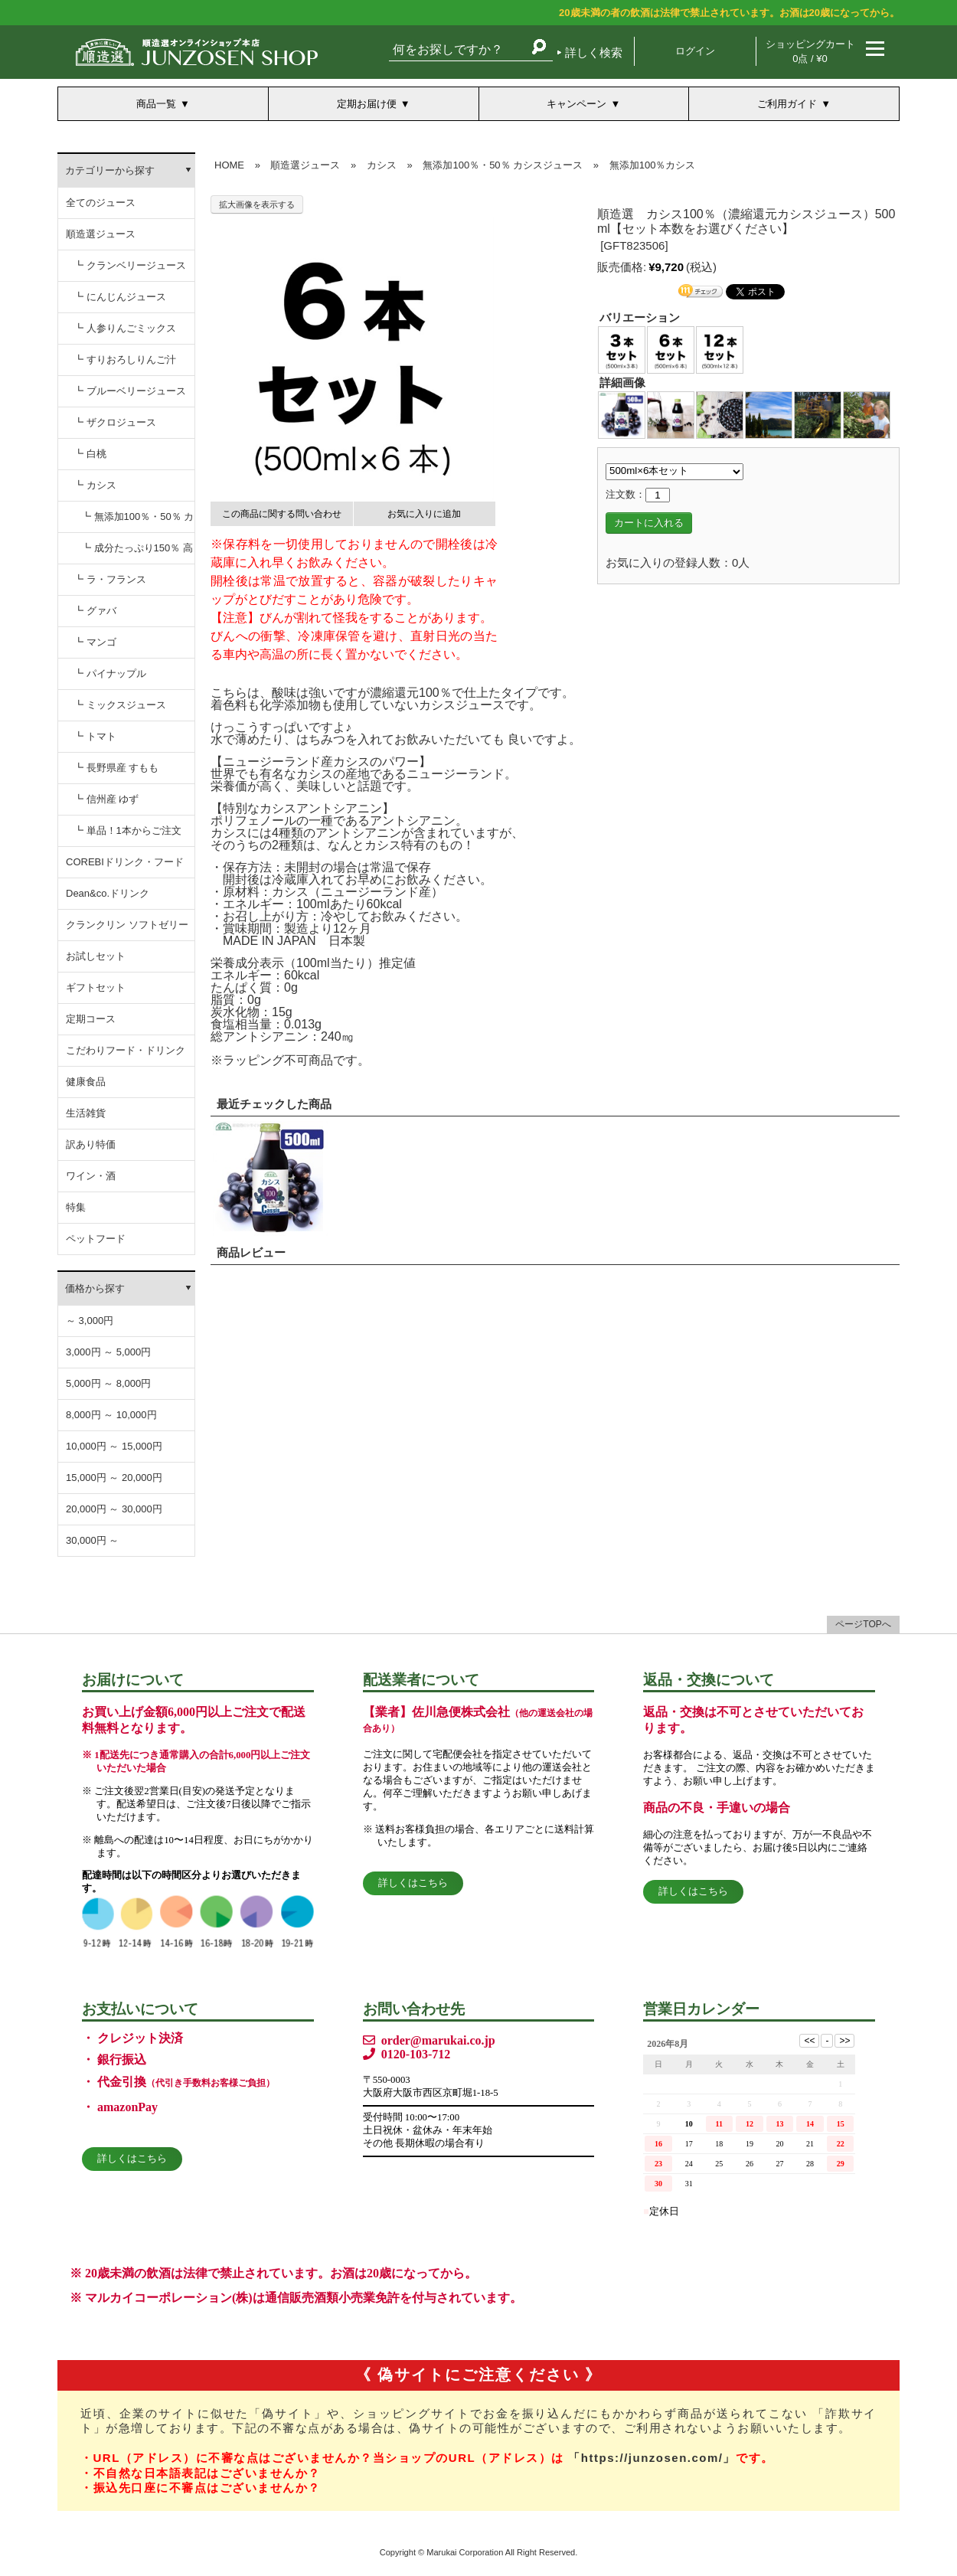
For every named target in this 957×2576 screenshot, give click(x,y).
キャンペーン (576, 104)
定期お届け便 (367, 104)
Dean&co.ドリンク (107, 893)
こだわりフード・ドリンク (125, 1050)
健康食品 (86, 1081)
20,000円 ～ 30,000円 (114, 1509)
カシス (382, 165)
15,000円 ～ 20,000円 (114, 1477)
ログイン (695, 51)
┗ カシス (94, 485)
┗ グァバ (94, 610)
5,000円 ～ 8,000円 (108, 1383)
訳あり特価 (91, 1144)
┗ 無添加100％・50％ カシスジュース (137, 522)
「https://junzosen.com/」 (652, 2457)
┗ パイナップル (109, 673)
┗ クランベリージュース (129, 265)
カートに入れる (649, 522)
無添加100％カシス (652, 165)
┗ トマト (94, 736)
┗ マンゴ (94, 642)
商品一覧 (156, 104)
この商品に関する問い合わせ (281, 513)
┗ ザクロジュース (114, 422)
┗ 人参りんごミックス (124, 328)
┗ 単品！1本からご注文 (127, 830)
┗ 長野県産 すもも (115, 767)
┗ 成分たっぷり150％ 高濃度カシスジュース (137, 553)
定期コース (91, 1019)
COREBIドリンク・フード (125, 862)
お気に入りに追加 (424, 513)
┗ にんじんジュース (119, 296)
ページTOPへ (862, 1624)
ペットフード (96, 1238)
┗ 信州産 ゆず (106, 799)
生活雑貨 (86, 1113)
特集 (76, 1207)
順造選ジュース (101, 234)
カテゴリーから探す (110, 170)
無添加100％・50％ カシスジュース (503, 165)
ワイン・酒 (91, 1176)
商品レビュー (251, 1252)
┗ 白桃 (89, 453)
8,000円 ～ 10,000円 (111, 1414)
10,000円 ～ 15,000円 (114, 1446)
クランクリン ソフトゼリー (127, 924)
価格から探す (95, 1288)
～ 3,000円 (89, 1320)
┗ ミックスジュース (119, 705)
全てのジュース (101, 202)
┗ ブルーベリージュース (129, 391)
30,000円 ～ (92, 1540)
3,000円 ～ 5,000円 (108, 1352)
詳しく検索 (593, 52)
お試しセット (96, 956)
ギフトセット (96, 987)
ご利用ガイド (787, 104)
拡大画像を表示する (257, 204)
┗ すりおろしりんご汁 (124, 359)
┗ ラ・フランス (109, 579)
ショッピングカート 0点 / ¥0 (810, 51)
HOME (229, 165)
